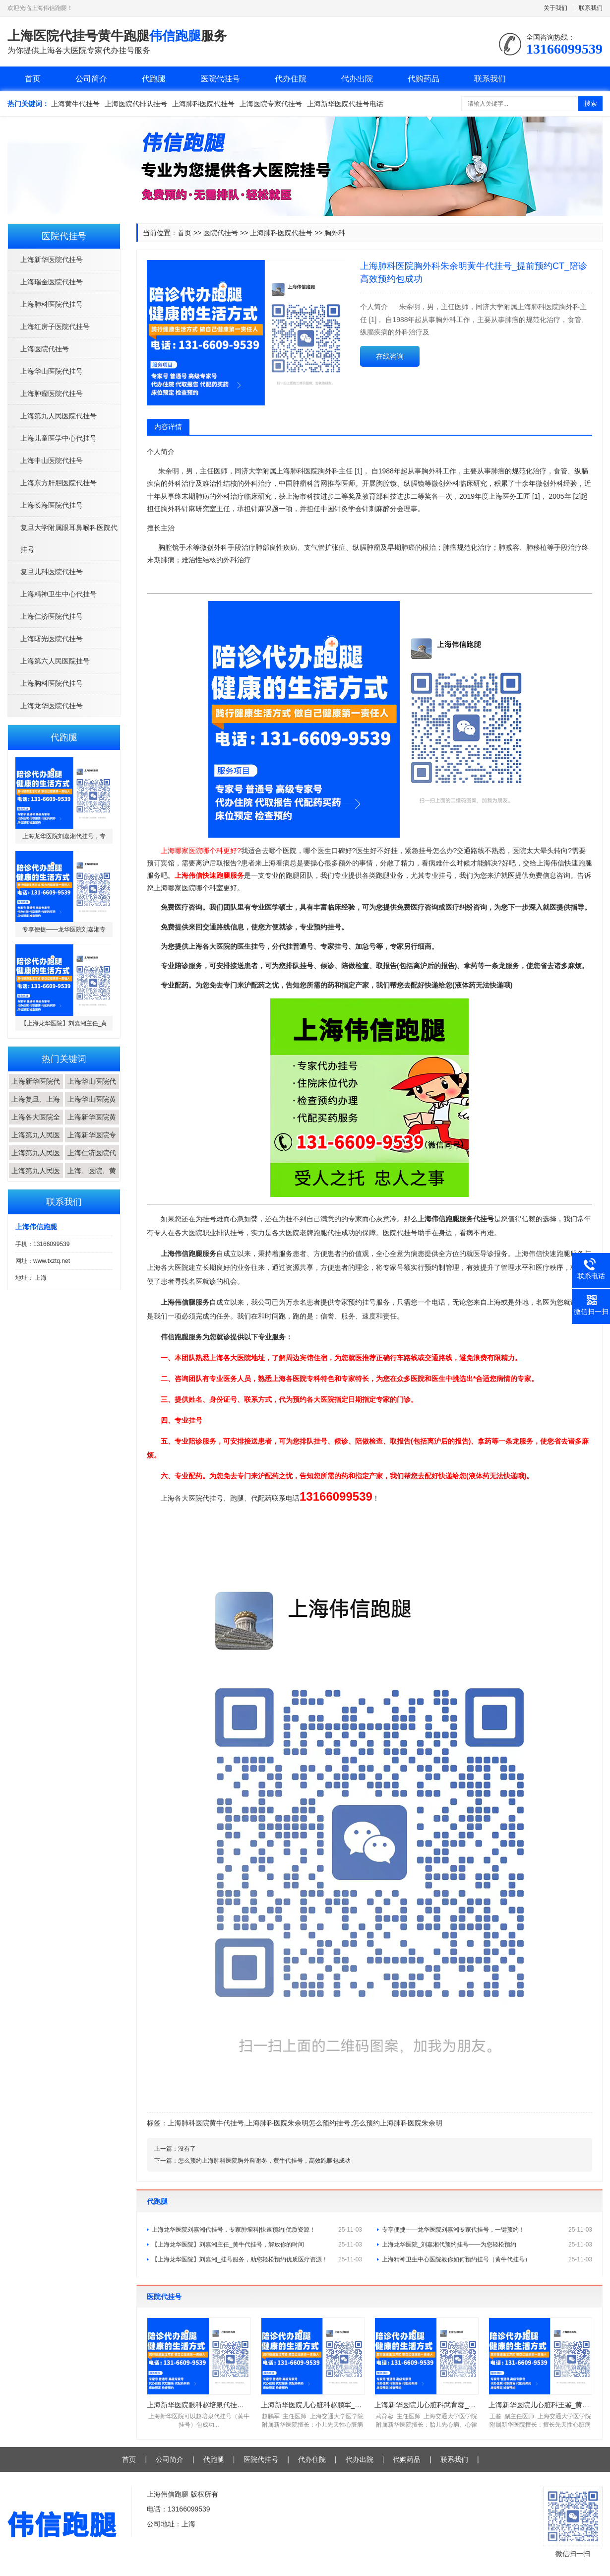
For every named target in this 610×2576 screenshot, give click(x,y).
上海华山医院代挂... (91, 1088)
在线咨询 (390, 356)
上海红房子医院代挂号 (55, 326)
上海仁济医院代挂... (91, 1160)
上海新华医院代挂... (35, 1088)
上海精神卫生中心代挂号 (58, 594)
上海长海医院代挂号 (51, 505)
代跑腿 (154, 78)
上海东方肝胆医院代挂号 (58, 483)
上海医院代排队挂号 (136, 104)
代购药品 (423, 78)
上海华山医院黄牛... (91, 1106)
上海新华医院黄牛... (91, 1124)
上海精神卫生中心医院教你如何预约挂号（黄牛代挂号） (487, 2259)
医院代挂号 (220, 78)
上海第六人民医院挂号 (55, 661)
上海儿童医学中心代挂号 (58, 438)
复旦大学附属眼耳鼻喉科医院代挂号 (69, 538)
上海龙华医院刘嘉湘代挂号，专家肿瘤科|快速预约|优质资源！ (257, 2229)
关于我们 (555, 7)
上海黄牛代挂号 (75, 104)
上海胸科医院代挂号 (51, 683)
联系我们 (591, 7)
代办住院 (290, 78)
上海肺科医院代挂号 (203, 104)
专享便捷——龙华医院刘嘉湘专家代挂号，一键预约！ (487, 2229)
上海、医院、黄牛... (91, 1178)
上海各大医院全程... (35, 1124)
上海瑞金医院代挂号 (51, 282)
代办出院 (357, 78)
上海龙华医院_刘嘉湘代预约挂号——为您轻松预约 (487, 2244)
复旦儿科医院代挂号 (51, 572)
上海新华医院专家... (91, 1142)
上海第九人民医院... (35, 1142)
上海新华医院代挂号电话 (345, 104)
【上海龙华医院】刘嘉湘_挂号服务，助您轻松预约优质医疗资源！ (257, 2259)
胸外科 (334, 233)
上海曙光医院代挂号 (51, 639)
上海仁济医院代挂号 (51, 616)
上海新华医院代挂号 (51, 260)
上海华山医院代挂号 (51, 371)
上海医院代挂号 (44, 349)
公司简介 (91, 78)
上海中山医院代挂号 (51, 460)
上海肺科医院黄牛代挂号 (206, 2123)
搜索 (590, 103)
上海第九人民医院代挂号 (58, 416)
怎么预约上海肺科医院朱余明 (397, 2123)
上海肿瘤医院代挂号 (51, 393)
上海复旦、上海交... (35, 1106)
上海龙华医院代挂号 (51, 706)
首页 (33, 78)
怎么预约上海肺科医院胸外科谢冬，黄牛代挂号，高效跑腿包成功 (264, 2160)
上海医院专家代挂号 (271, 104)
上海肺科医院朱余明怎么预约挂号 (298, 2123)
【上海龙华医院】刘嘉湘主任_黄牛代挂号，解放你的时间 (257, 2244)
